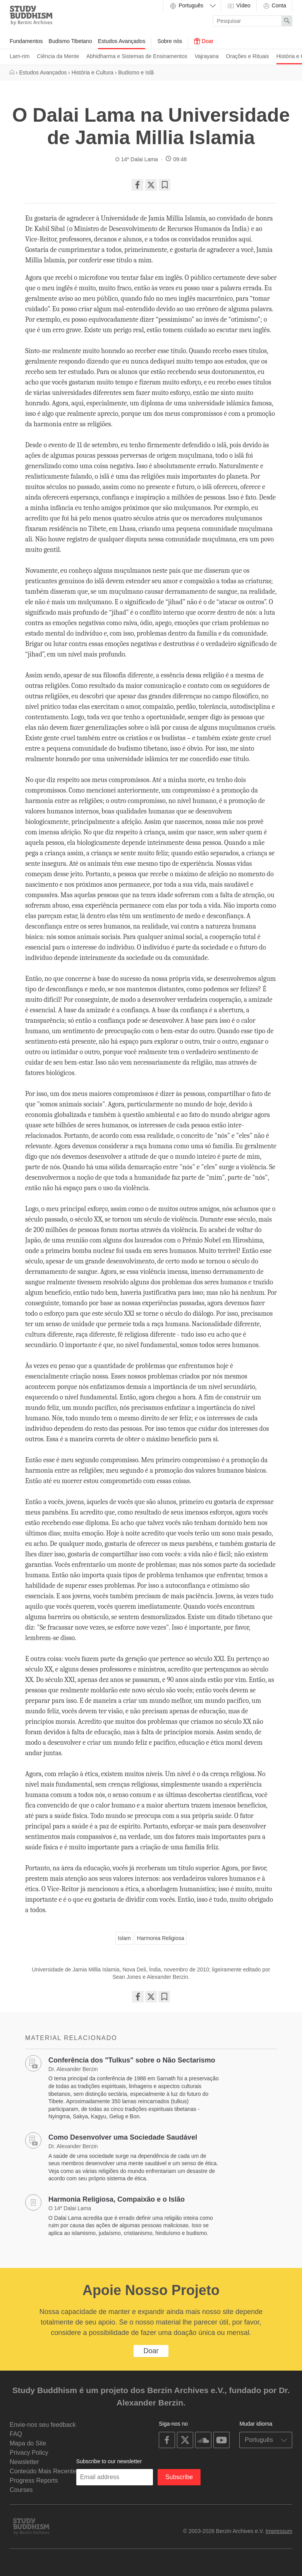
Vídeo (238, 6)
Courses (21, 2489)
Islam (124, 1938)
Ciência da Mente (58, 56)
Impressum (279, 2531)
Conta (274, 6)
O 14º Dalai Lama (136, 159)
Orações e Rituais (247, 56)
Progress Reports (34, 2480)
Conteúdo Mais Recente (43, 2471)
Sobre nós (169, 41)
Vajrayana (207, 56)
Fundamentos (26, 41)
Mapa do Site (28, 2443)
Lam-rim (19, 56)
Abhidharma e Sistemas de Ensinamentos (136, 56)
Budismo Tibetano (70, 41)
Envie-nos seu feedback (43, 2424)
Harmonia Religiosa (160, 1938)
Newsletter (24, 2462)
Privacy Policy (29, 2452)
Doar (203, 41)
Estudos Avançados (122, 41)
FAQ (16, 2434)
